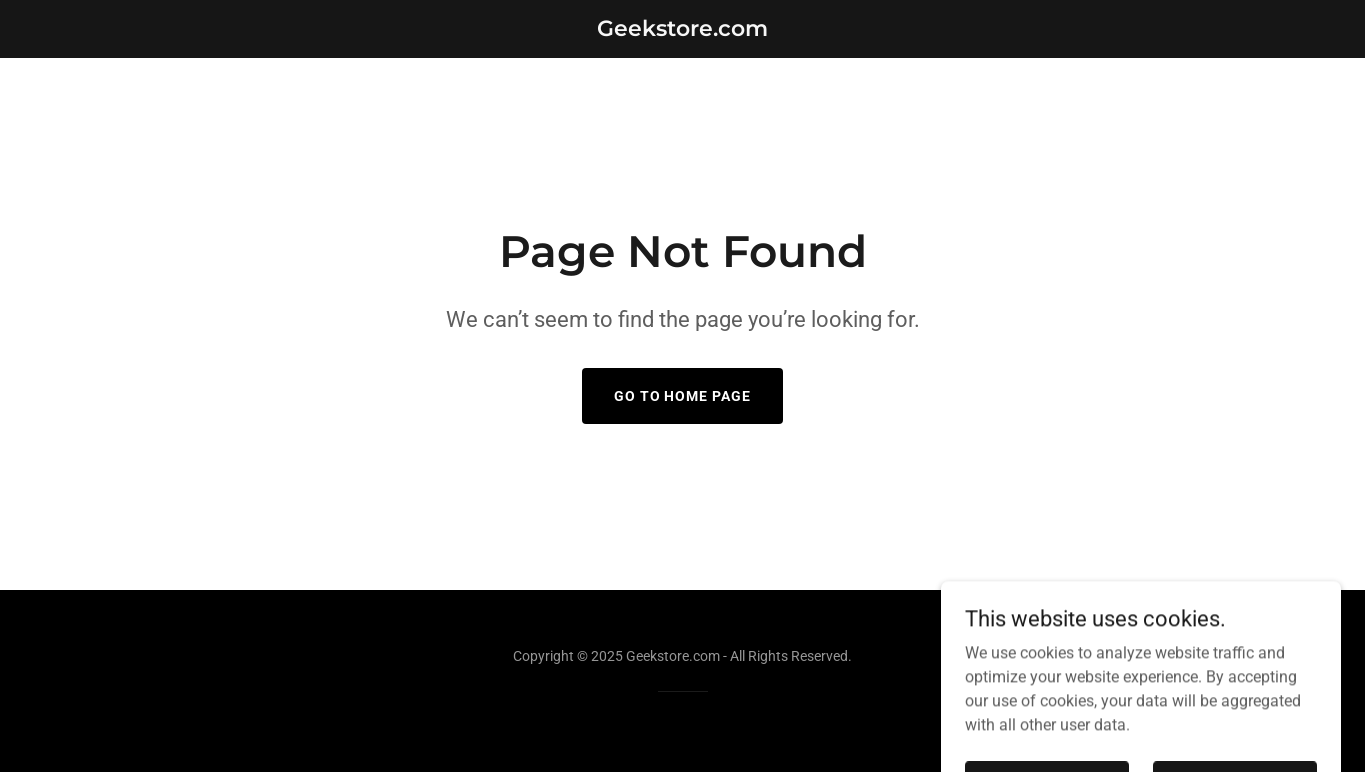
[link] (682, 30)
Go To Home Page (683, 396)
